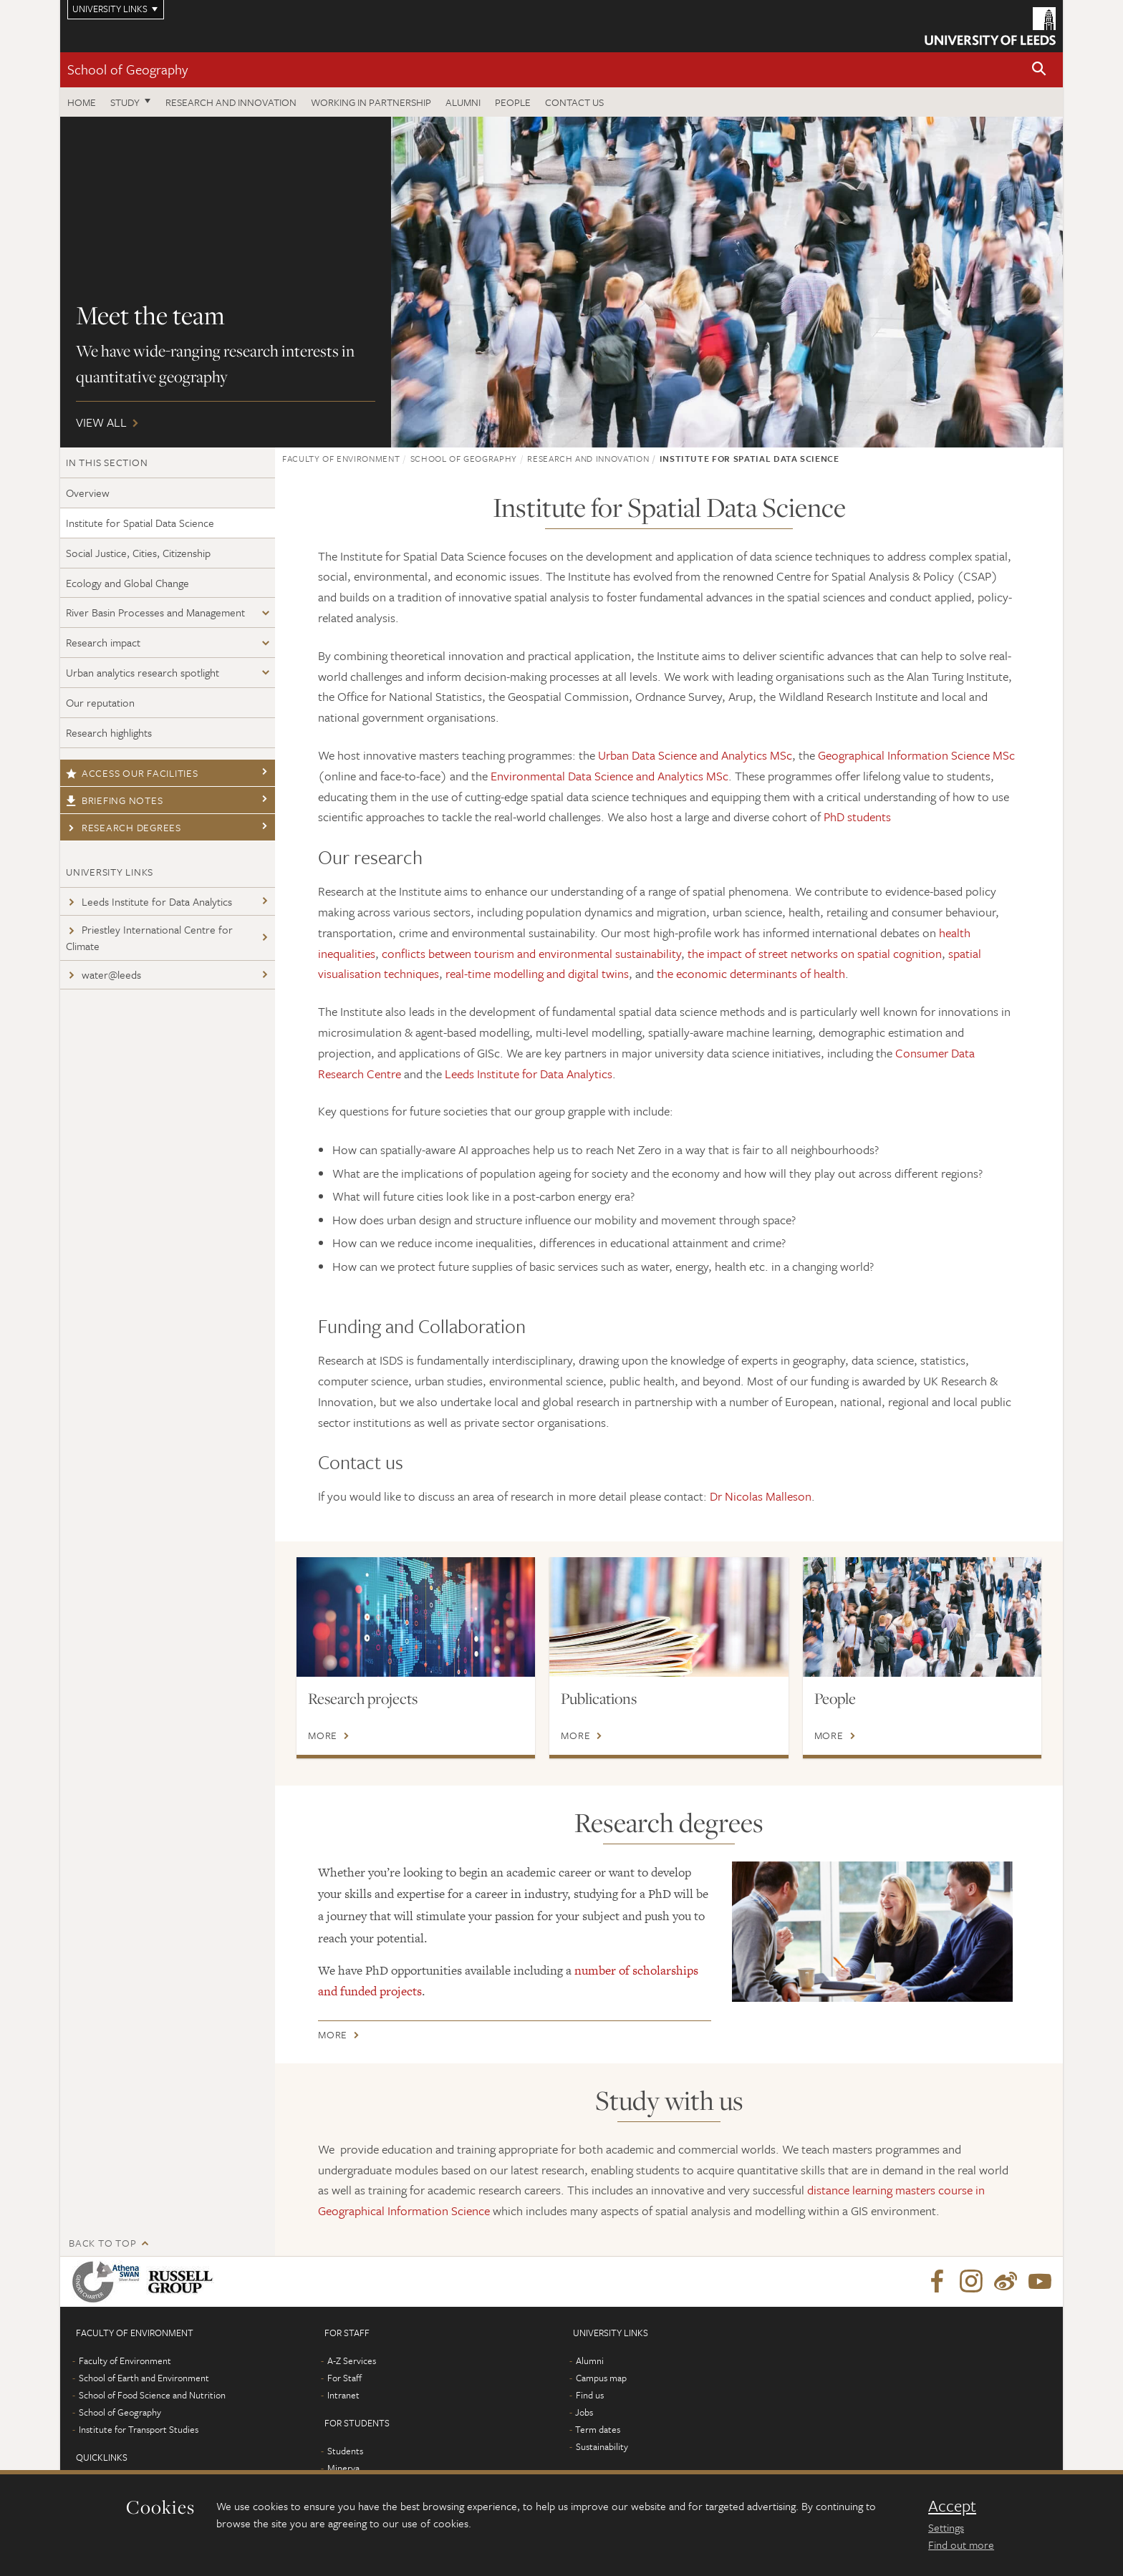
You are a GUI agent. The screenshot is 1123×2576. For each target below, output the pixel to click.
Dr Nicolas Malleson (760, 1496)
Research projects (363, 1698)
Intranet (343, 2395)
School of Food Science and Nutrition (152, 2395)
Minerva (343, 2468)
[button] (1039, 69)
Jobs (584, 2412)
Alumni (463, 102)
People (513, 102)
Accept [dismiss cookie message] (952, 2505)
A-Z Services (351, 2360)
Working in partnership (371, 102)
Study (125, 102)
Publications (599, 1698)
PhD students (857, 816)
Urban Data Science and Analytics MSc (695, 755)
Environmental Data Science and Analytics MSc (609, 776)
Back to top (102, 2242)
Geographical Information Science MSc (916, 755)
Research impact (103, 642)
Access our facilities (132, 772)
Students (345, 2451)
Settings (946, 2527)
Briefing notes (114, 800)
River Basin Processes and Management (155, 612)
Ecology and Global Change (127, 583)
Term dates (597, 2429)
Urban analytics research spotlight (142, 672)
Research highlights (109, 732)
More (322, 1735)
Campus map (601, 2378)
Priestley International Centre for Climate (149, 937)
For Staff (344, 2378)
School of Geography (127, 69)
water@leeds (103, 974)
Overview (88, 492)
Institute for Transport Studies (138, 2429)
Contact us (574, 102)
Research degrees (123, 827)
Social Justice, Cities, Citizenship (138, 553)
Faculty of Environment (341, 458)
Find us (590, 2395)
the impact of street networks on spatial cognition (815, 953)
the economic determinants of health (751, 973)
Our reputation (100, 702)
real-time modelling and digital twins (537, 973)
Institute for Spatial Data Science (140, 523)
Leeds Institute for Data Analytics (149, 901)
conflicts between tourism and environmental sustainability (531, 953)
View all (561, 282)
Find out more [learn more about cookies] (961, 2544)
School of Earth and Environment (144, 2378)
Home (81, 102)
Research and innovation (231, 102)
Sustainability (602, 2446)
